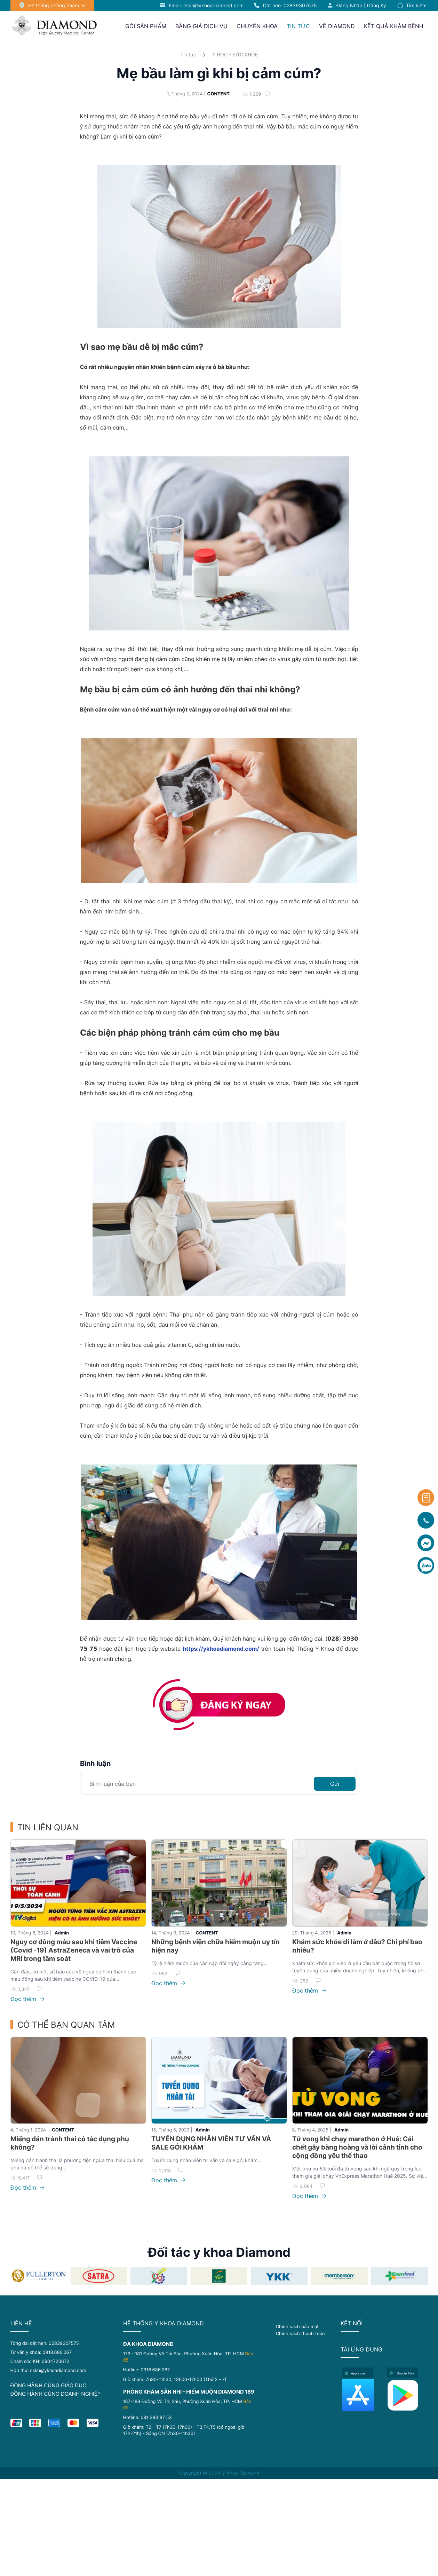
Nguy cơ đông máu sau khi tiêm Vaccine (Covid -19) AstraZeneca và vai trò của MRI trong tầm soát (73, 1950)
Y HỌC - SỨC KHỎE (235, 54)
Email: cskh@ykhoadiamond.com (206, 5)
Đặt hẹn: (290, 5)
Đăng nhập (349, 5)
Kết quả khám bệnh (393, 26)
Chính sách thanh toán (300, 2333)
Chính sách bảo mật (297, 2326)
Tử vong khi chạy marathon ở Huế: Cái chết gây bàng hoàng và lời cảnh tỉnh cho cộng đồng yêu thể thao (357, 2147)
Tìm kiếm (412, 5)
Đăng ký (376, 5)
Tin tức (188, 54)
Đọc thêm (27, 1998)
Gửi (334, 1783)
